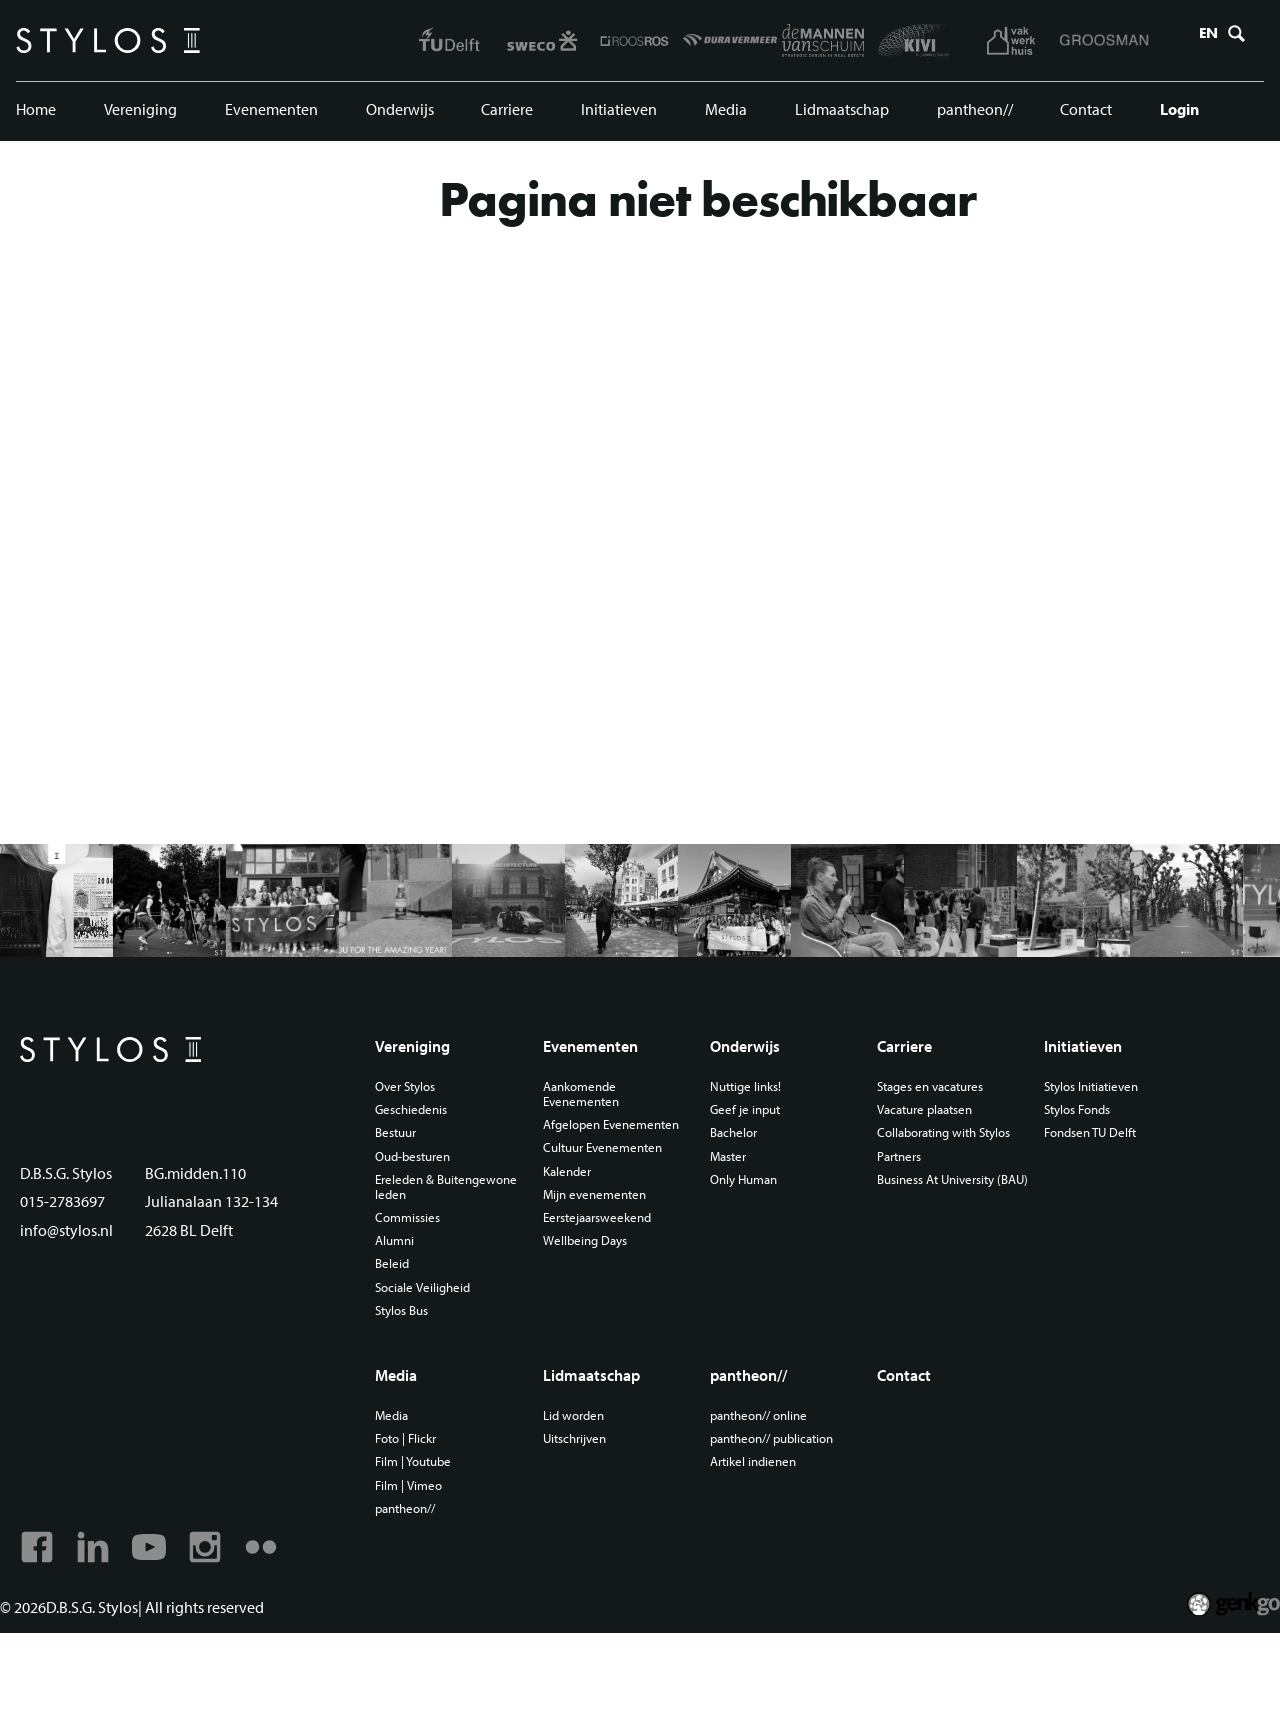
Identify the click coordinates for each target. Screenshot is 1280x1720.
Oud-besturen (435, 1217)
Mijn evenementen (611, 1274)
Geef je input (756, 1169)
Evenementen (271, 115)
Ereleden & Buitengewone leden (454, 1250)
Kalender (582, 1249)
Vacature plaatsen (935, 1169)
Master (739, 1217)
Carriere (508, 115)
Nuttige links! (758, 1144)
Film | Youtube (435, 1540)
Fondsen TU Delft (1095, 1193)
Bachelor (745, 1193)
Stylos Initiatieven (1097, 1144)
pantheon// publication (788, 1515)
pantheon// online (773, 1491)
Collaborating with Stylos (937, 1201)
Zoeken (1232, 43)
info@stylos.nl (70, 1323)
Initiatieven (619, 115)
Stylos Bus (423, 1380)
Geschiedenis (432, 1169)
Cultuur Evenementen (621, 1225)
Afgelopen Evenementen (597, 1193)
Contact (1081, 115)
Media (723, 115)
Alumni (414, 1307)
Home (38, 115)
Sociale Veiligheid (444, 1356)
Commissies (428, 1282)
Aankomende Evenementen (597, 1152)
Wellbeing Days (601, 1323)
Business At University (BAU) (948, 1266)
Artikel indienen (766, 1540)
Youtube (156, 1631)
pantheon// (970, 115)
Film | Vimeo (429, 1564)
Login (1173, 115)
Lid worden (589, 1491)
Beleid (411, 1331)
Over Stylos (427, 1144)
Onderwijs (400, 115)
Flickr (274, 1631)
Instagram (215, 1631)
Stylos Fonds (1083, 1169)
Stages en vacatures (941, 1144)
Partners (907, 1233)
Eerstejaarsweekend (615, 1298)
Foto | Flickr (427, 1515)
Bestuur (416, 1193)
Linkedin (97, 1631)
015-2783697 (68, 1294)
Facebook (38, 1631)
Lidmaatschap (838, 115)
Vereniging (141, 115)
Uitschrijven (591, 1515)
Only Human (756, 1242)
